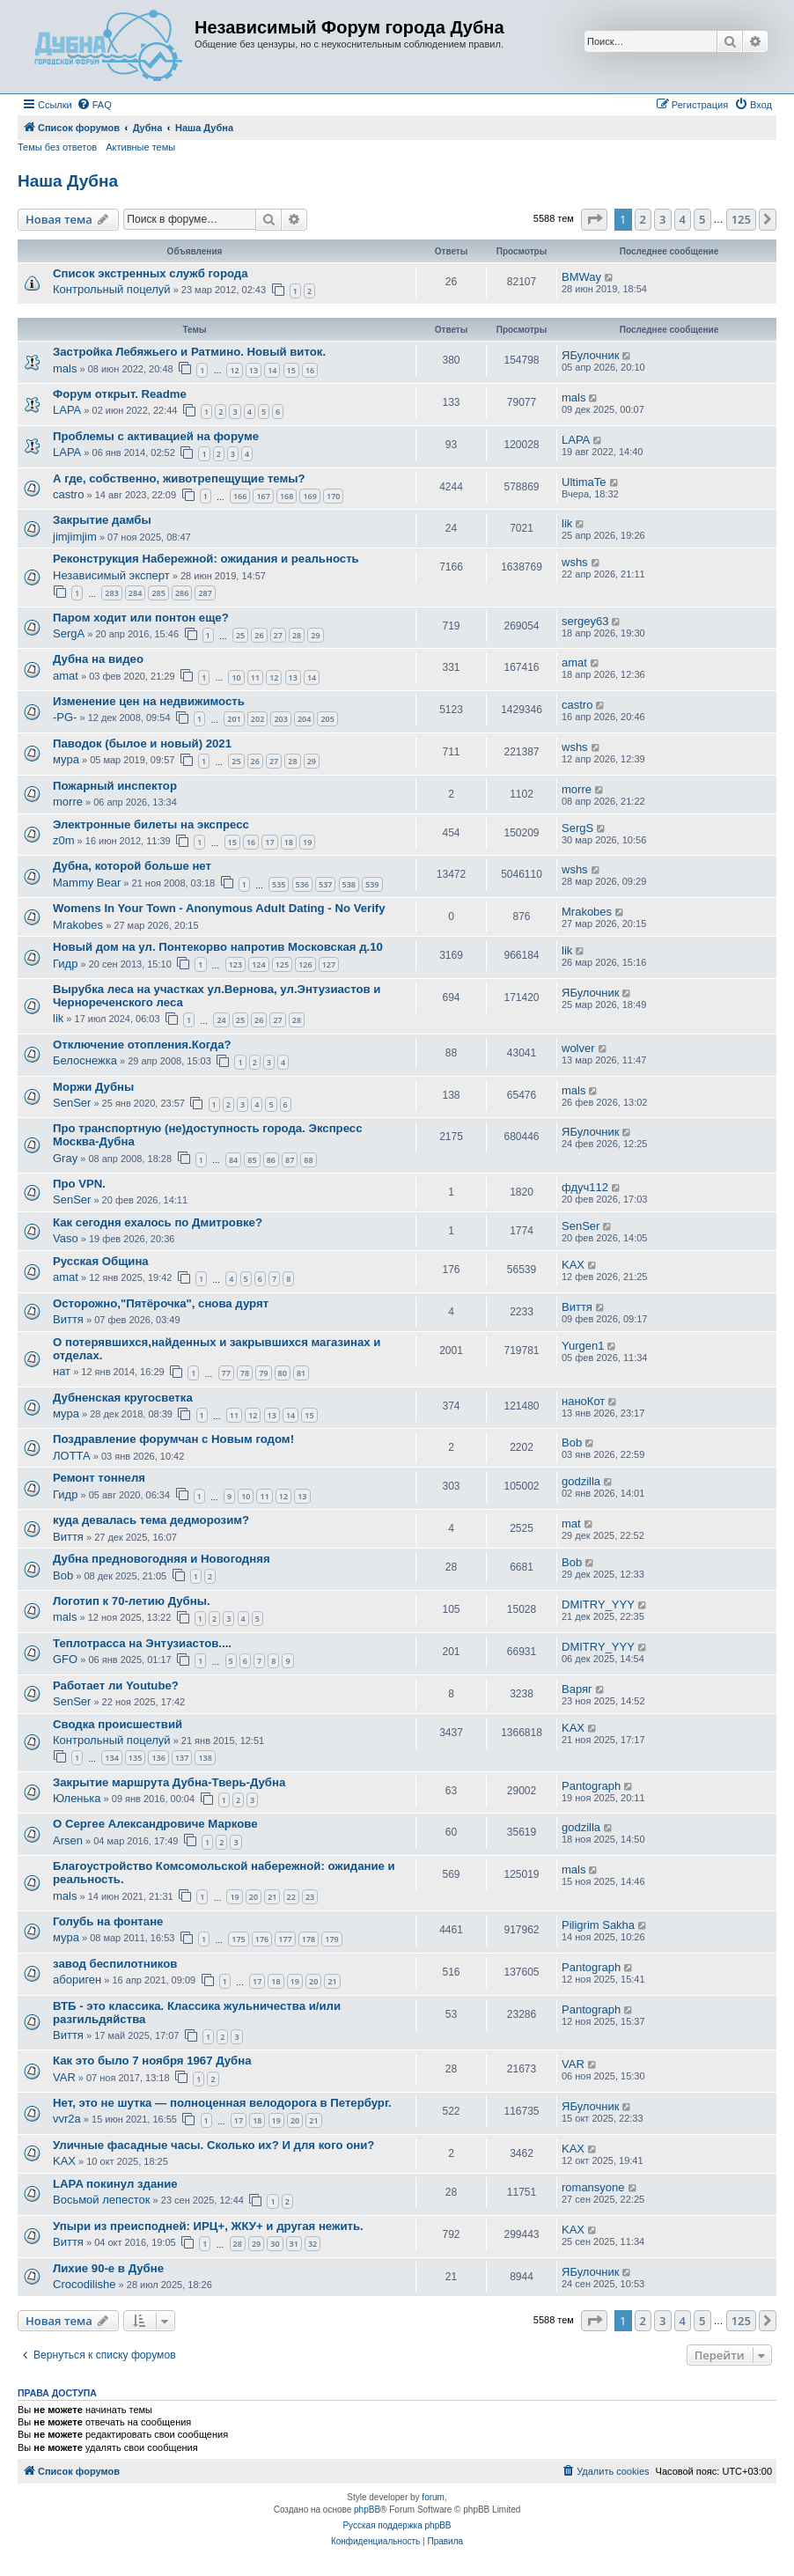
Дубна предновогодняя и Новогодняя (161, 1558)
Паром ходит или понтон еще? (141, 617)
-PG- (65, 717)
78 (244, 1373)
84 (233, 1160)
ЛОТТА (72, 1455)
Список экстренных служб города (150, 273)
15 (291, 370)
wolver (578, 1048)
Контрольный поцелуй (112, 289)
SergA (69, 633)
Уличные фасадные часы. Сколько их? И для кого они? (213, 2145)
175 (238, 1939)
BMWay (581, 276)
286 (181, 593)
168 (286, 496)
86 (271, 1160)
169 (309, 496)
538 (349, 884)
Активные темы (140, 147)
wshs (575, 562)
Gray (65, 1158)
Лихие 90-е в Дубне (108, 2268)
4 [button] (683, 219)
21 (272, 1897)
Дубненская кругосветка (123, 1397)
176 (261, 1939)
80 (282, 1373)
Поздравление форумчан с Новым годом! (173, 1439)
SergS (577, 828)
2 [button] (643, 219)
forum (433, 2497)
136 (158, 1757)
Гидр (65, 963)
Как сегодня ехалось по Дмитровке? (157, 1222)
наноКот (583, 1401)
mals (65, 368)
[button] (594, 219)
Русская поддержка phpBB (396, 2525)
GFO (65, 1659)
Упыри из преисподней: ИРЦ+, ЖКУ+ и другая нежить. (208, 2226)
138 (204, 1757)
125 (282, 964)
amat (65, 675)
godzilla (581, 1481)
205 (327, 719)
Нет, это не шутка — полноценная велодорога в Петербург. (222, 2102)
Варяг (577, 1689)
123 (235, 964)
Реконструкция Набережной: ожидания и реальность (206, 558)
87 (289, 1160)
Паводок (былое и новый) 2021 (142, 743)
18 (288, 842)
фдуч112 (585, 1187)
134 (111, 1757)
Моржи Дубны (93, 1086)
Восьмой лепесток (102, 2199)
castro (68, 494)
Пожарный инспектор (115, 785)
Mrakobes (78, 924)
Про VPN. (79, 1183)
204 (304, 719)
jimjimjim (75, 536)
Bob (572, 1442)
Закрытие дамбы (102, 519)
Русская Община (101, 1261)
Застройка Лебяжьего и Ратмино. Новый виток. (189, 351)
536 (302, 884)
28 (296, 635)
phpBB (367, 2509)
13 (253, 370)
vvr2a (67, 2118)
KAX (573, 1264)
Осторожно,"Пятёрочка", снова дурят (160, 1303)
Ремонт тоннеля (99, 1477)
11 (255, 677)
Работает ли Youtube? (116, 1685)
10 (236, 677)
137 (181, 1757)
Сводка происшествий (117, 1724)
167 (262, 496)
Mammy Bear (87, 882)
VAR (64, 2077)
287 (204, 593)
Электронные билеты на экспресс (151, 824)
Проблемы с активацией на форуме (156, 436)
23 (309, 1897)
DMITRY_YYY (598, 1604)
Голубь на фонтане (108, 1921)
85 (251, 1160)
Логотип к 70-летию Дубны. (131, 1601)
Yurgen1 (583, 1345)
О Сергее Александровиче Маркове (155, 1823)
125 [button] (741, 219)
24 (221, 1020)
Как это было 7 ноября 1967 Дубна (152, 2060)
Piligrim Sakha (598, 1925)
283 (111, 593)
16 (309, 370)
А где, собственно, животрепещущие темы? (179, 478)
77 (226, 1373)
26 (258, 635)
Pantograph (591, 1785)
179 (331, 1939)
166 (239, 496)
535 (278, 884)
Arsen (68, 1840)
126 (305, 964)
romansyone (593, 2187)
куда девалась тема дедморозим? (151, 1520)
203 (280, 719)
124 (258, 964)
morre (68, 801)
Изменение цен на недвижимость (149, 701)
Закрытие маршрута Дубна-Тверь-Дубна (169, 1782)
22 (291, 1897)
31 (294, 2243)
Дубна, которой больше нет (132, 865)
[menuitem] (94, 104)
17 (269, 842)
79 (263, 1373)
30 (274, 2243)
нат (61, 1371)
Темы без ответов (57, 147)
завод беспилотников (115, 1963)
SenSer (72, 1102)
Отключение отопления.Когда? (142, 1044)
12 (234, 370)
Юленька (77, 1798)
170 (333, 496)
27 (278, 635)
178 (308, 1939)
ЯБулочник (590, 355)
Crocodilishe (84, 2284)
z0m (64, 840)
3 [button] (662, 219)
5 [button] (702, 219)
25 (240, 635)
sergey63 (585, 621)
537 (325, 884)
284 (135, 593)
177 (284, 1939)
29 (315, 635)
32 (312, 2243)
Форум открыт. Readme (120, 394)
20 (253, 1897)
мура (66, 759)
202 (257, 719)
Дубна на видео (98, 659)
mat (571, 1523)
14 (272, 370)
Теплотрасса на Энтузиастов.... (142, 1643)
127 (328, 964)
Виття (68, 1319)
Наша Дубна (68, 181)
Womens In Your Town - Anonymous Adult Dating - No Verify (219, 908)
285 (158, 593)
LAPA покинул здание (115, 2183)
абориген (77, 1979)
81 (301, 1373)
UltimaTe (584, 482)
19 (307, 842)
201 (233, 719)
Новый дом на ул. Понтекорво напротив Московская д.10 (218, 946)
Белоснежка (85, 1060)
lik (567, 523)
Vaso (65, 1238)
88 (308, 1160)
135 (135, 1757)
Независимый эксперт (111, 575)
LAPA (67, 409)
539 (372, 884)
